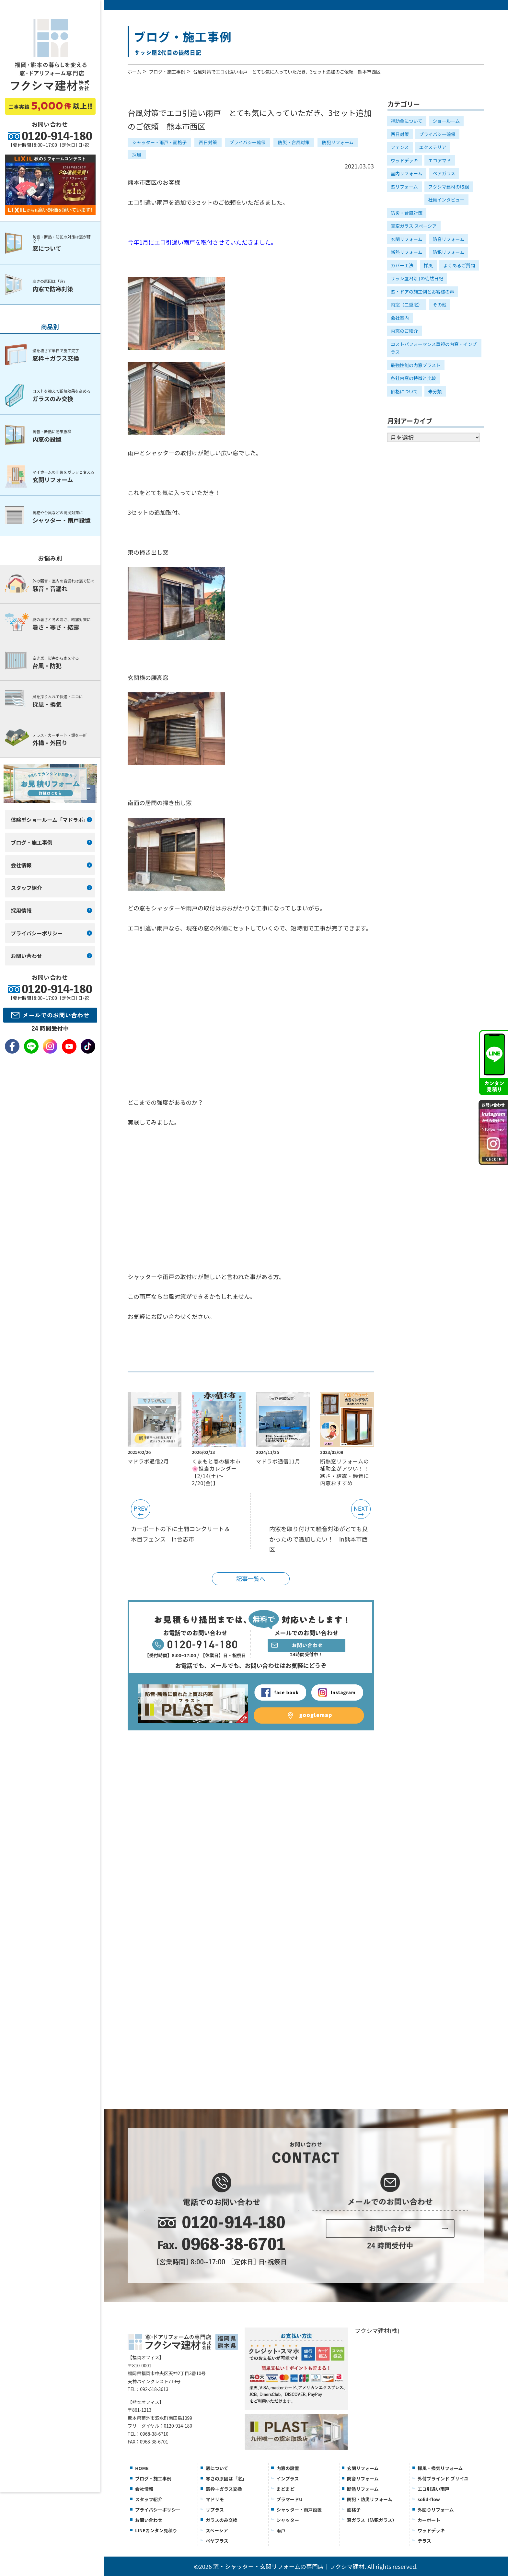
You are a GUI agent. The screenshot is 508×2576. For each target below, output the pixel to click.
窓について (217, 2468)
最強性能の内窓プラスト (416, 365)
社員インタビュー (446, 199)
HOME (142, 2468)
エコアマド (439, 160)
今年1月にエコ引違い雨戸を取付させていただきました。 (202, 242)
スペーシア (217, 2530)
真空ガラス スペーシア (414, 226)
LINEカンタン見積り (156, 2530)
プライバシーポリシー (157, 2509)
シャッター (287, 2520)
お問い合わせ (148, 2520)
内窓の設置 (287, 2468)
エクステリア (432, 147)
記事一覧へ (250, 1578)
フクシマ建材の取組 (448, 186)
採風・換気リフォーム (440, 2468)
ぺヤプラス (217, 2540)
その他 (439, 304)
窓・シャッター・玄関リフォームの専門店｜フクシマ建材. (289, 2566)
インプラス (287, 2478)
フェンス (400, 147)
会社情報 (144, 2489)
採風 (136, 154)
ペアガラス (444, 173)
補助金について (406, 121)
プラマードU (289, 2499)
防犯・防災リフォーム (369, 2499)
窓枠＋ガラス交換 (224, 2489)
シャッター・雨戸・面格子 (159, 142)
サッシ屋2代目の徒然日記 (417, 278)
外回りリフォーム (436, 2509)
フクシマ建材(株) (377, 2330)
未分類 (435, 391)
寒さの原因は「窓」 (226, 2478)
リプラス (215, 2509)
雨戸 (280, 2530)
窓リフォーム (404, 186)
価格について (404, 391)
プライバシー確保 (247, 142)
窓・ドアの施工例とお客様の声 (422, 291)
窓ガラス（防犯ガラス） (372, 2520)
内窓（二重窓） (406, 304)
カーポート (429, 2520)
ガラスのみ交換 (221, 2520)
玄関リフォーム (406, 239)
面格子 (354, 2509)
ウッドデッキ (404, 160)
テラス (424, 2540)
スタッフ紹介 (148, 2499)
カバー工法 (402, 265)
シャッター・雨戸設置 (299, 2509)
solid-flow (429, 2499)
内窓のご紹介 (404, 331)
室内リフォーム (406, 173)
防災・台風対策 (294, 142)
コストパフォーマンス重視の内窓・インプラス (434, 348)
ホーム (134, 71)
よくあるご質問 (459, 265)
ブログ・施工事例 (167, 71)
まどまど (285, 2489)
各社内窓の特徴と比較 (413, 378)
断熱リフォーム (406, 252)
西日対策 (208, 142)
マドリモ (215, 2499)
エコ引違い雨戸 (433, 2489)
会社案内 (400, 318)
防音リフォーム (449, 239)
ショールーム (446, 121)
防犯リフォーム (338, 142)
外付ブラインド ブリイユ (443, 2478)
